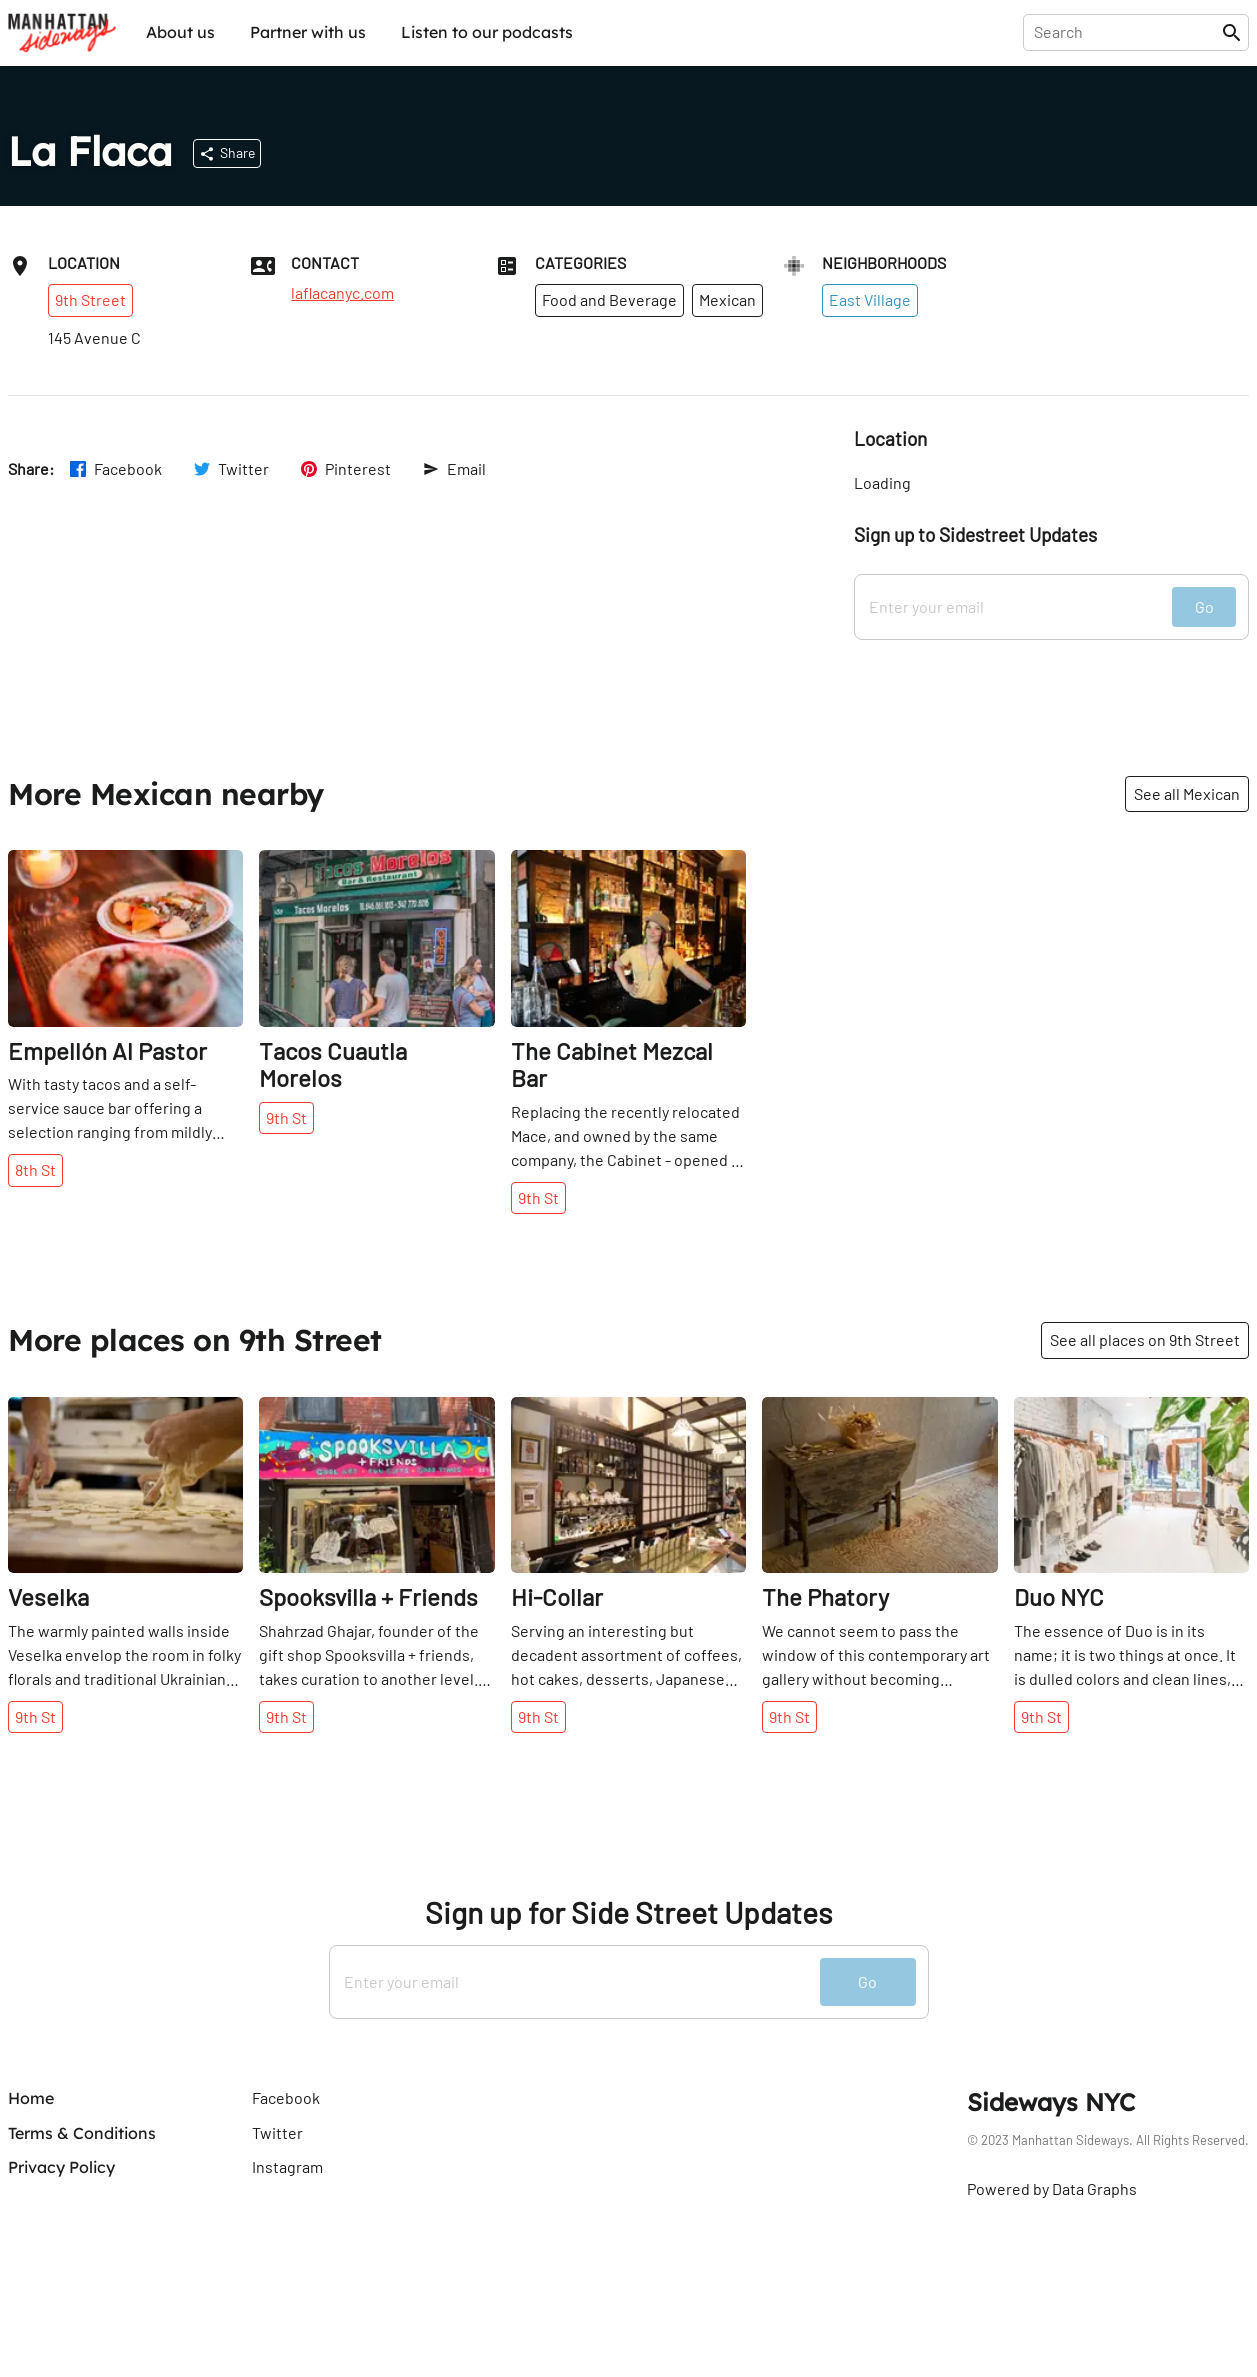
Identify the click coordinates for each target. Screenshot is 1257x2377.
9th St (286, 1117)
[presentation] (1126, 32)
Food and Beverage (609, 299)
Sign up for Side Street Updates (628, 1912)
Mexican (727, 299)
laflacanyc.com (342, 293)
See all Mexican (1187, 793)
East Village (870, 299)
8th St (35, 1169)
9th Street (90, 299)
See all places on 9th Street (1145, 1339)
